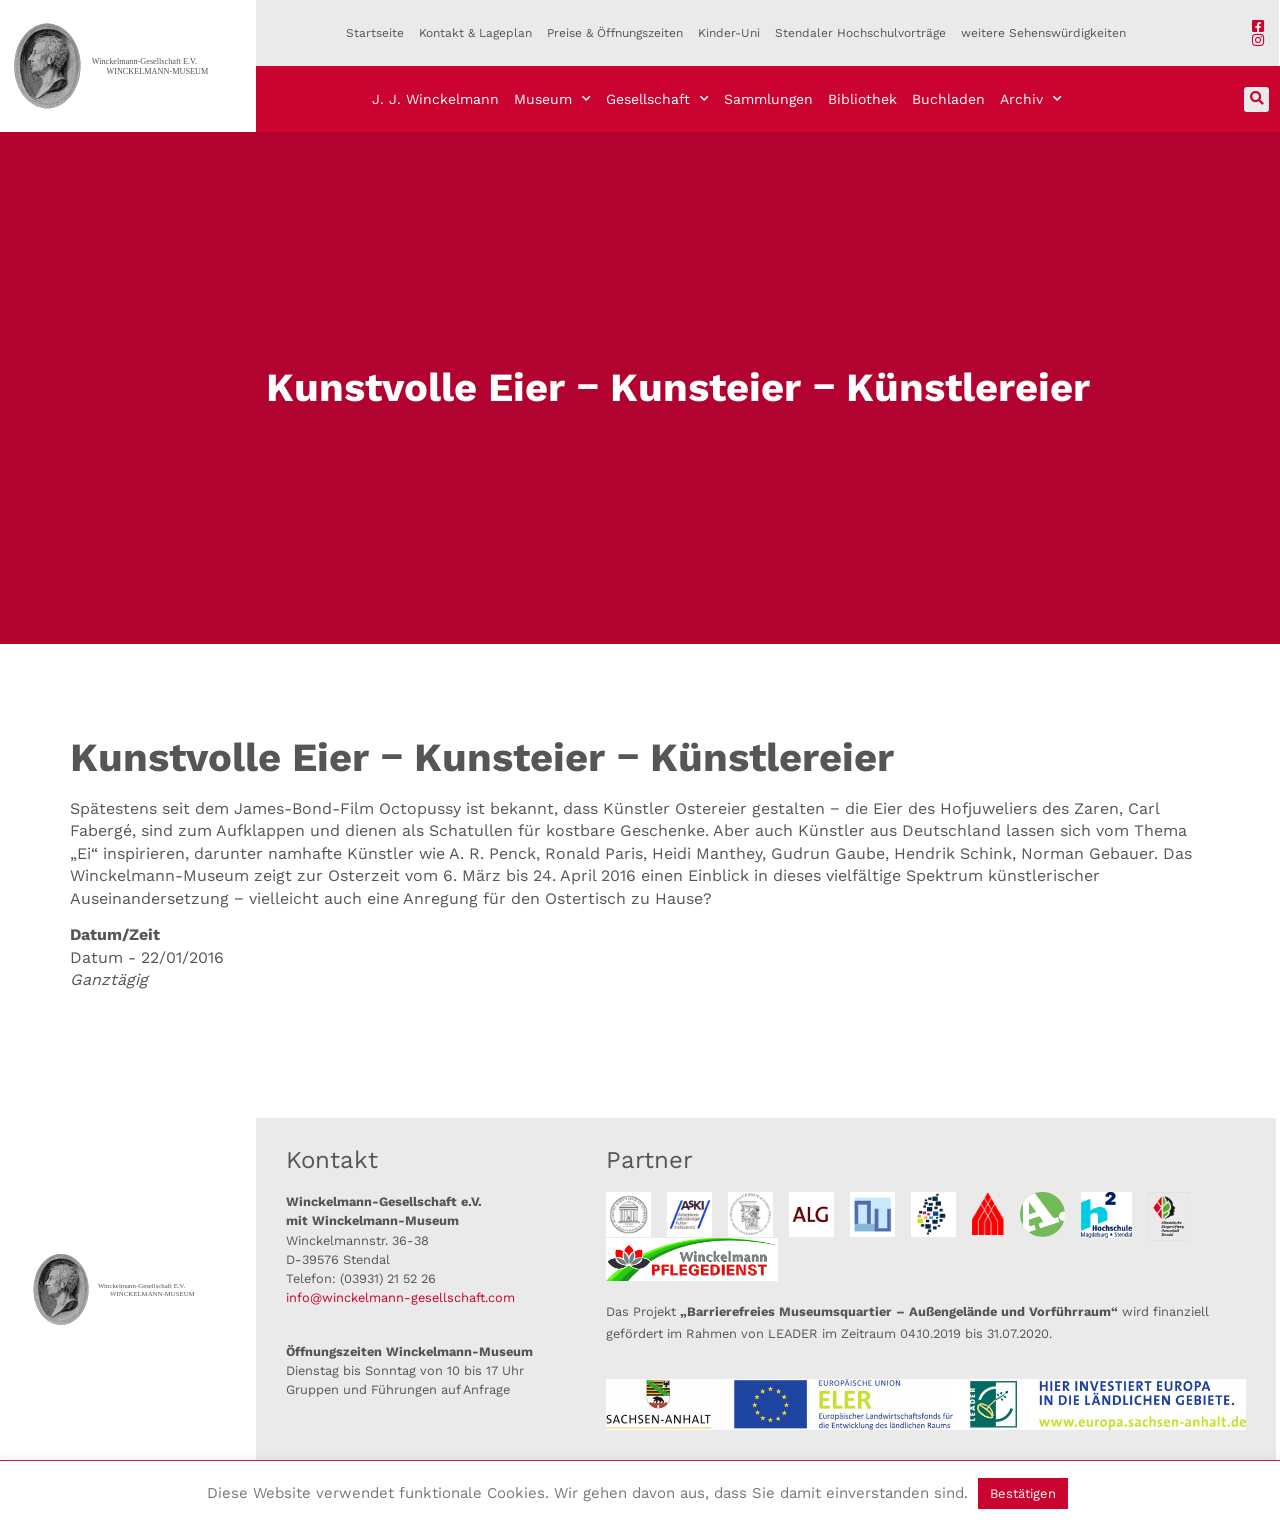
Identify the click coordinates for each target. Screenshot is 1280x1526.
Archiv (1031, 99)
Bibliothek (862, 99)
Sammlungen (768, 99)
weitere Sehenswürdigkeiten (1043, 33)
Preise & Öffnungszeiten (615, 33)
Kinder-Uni (729, 33)
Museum (552, 99)
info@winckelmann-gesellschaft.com (400, 1297)
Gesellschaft (657, 99)
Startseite (375, 33)
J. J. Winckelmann (435, 99)
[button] (1256, 99)
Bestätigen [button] (1023, 1493)
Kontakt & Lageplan (475, 33)
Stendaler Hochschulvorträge (860, 33)
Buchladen (948, 99)
